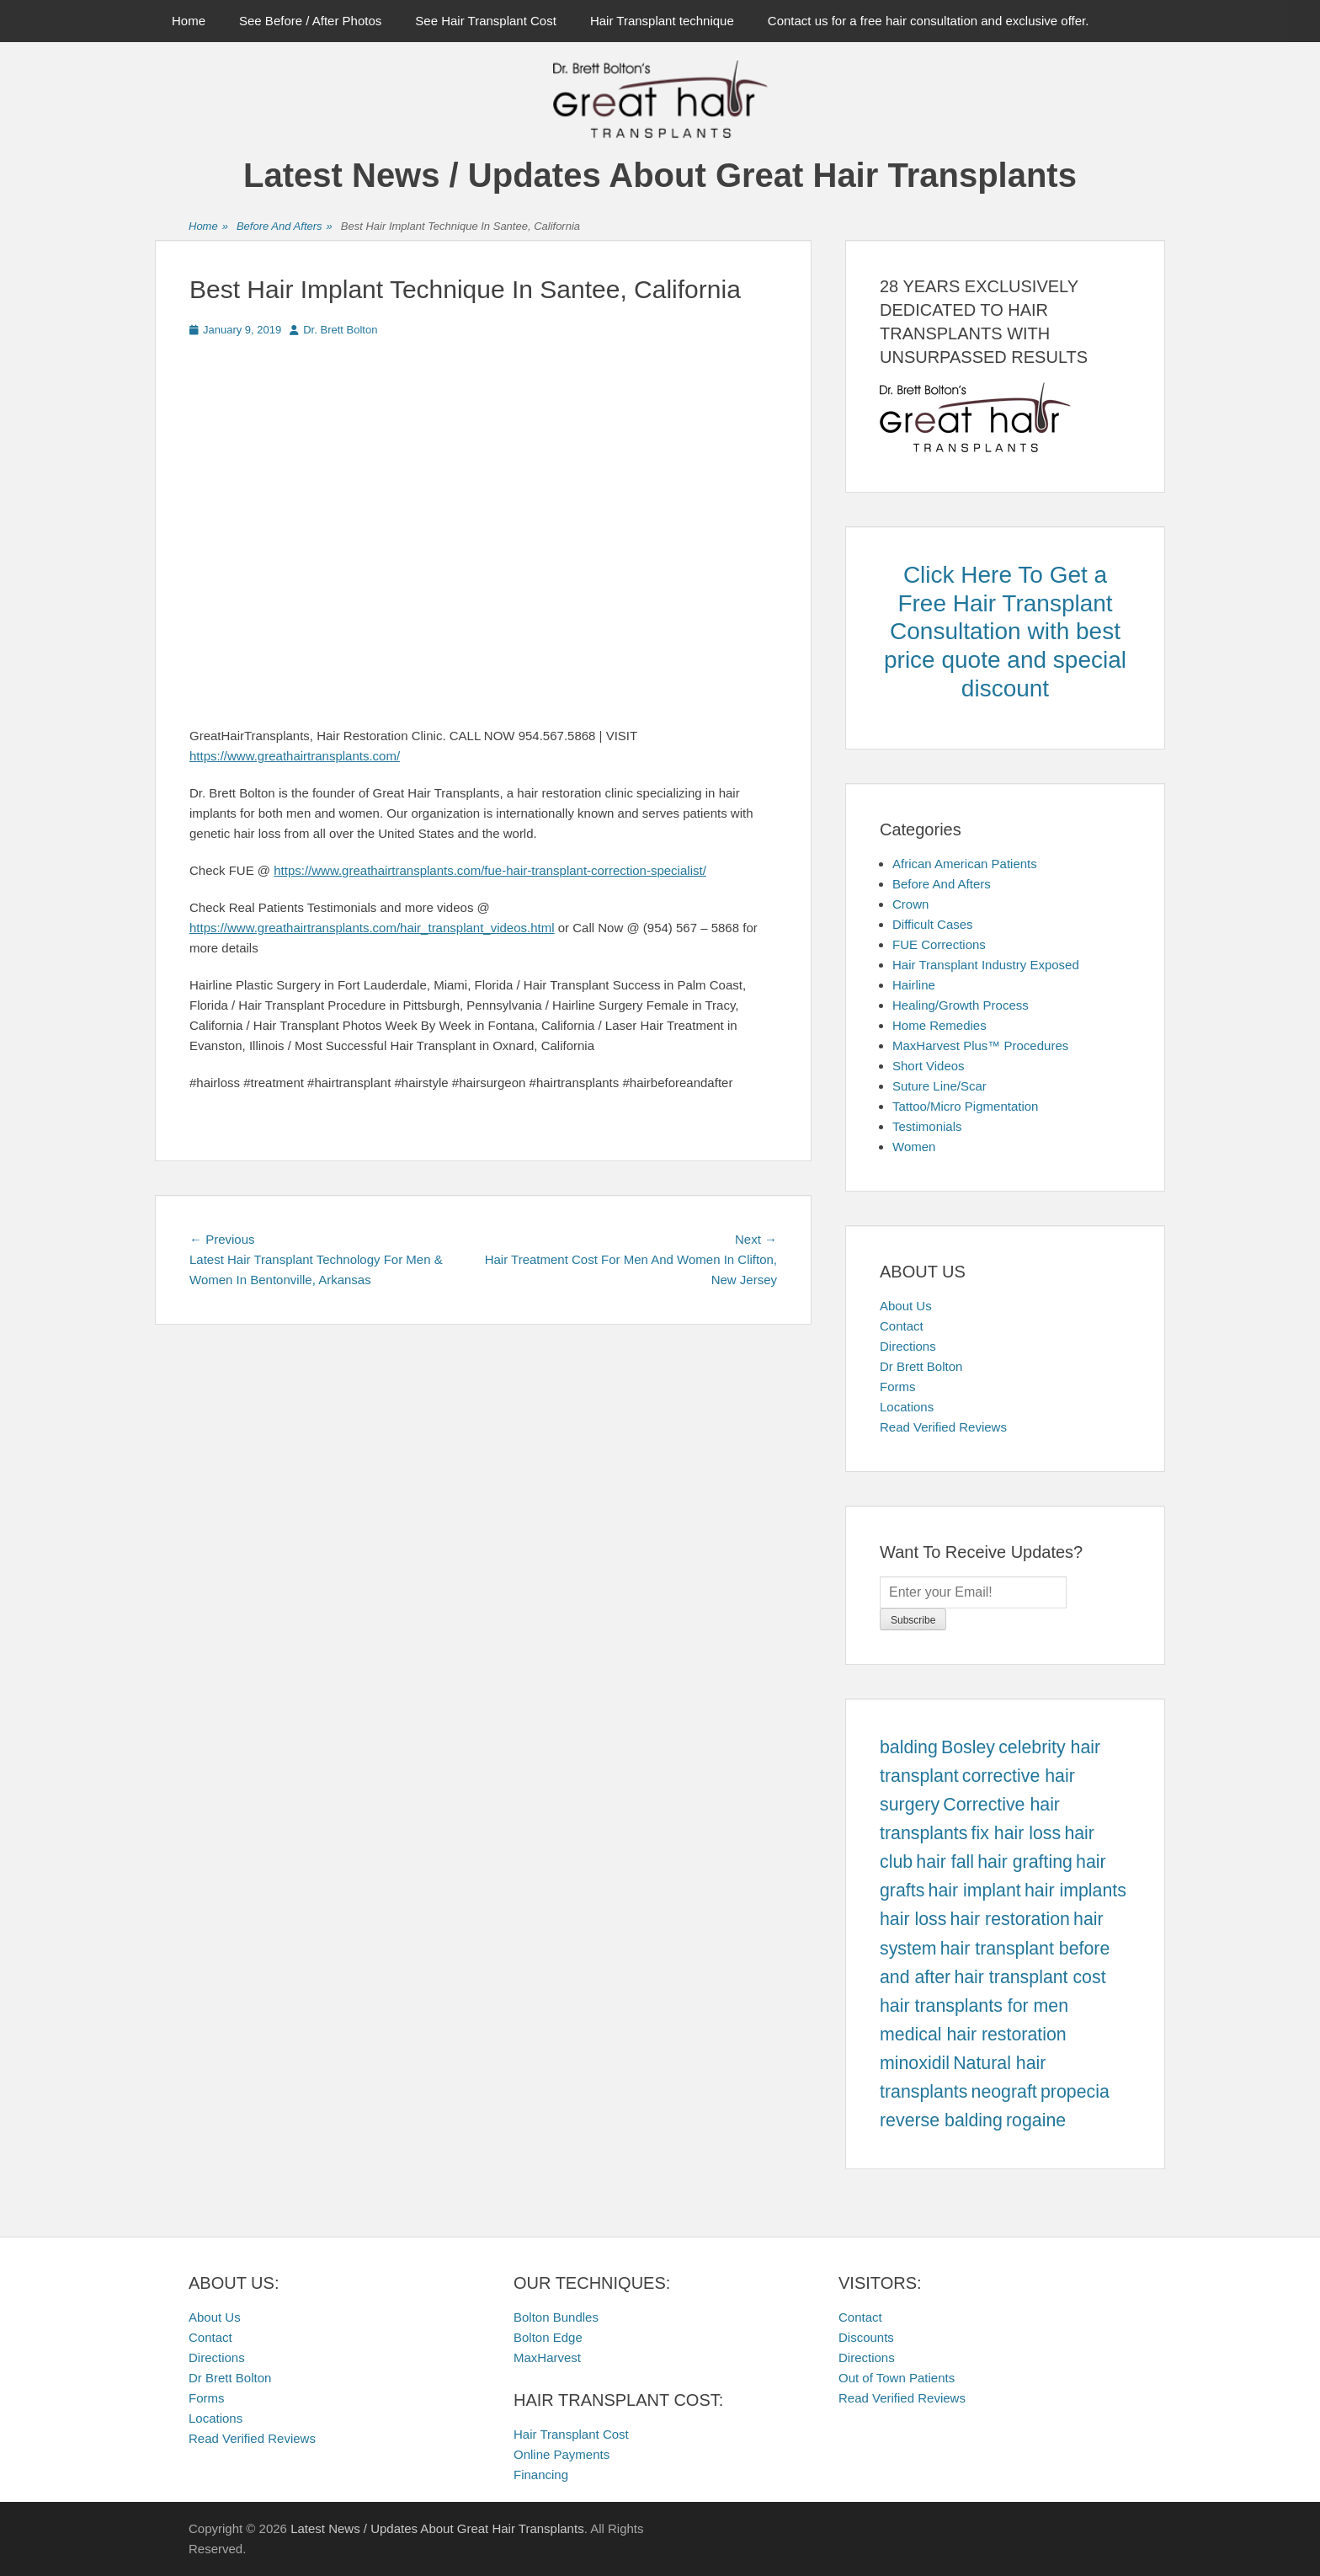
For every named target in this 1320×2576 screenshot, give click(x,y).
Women (913, 1146)
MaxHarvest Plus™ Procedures (980, 1045)
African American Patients (964, 863)
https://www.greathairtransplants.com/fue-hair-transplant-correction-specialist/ (490, 870)
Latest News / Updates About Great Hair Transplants (660, 175)
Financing (541, 2474)
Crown (910, 904)
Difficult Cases (932, 924)
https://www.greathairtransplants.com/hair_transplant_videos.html (372, 927)
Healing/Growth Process (960, 1005)
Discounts (866, 2337)
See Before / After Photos (310, 20)
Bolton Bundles (556, 2317)
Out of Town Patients (896, 2378)
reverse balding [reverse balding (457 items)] (941, 2120)
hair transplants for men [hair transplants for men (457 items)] (974, 2006)
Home (188, 20)
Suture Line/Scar (939, 1086)
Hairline (913, 985)
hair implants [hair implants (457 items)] (1075, 1890)
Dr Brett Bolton (921, 1366)
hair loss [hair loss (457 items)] (913, 1919)
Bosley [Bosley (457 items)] (968, 1747)
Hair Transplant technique (662, 20)
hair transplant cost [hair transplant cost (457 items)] (1029, 1977)
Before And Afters (285, 227)
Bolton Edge (548, 2337)
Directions (908, 1346)
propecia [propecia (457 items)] (1075, 2092)
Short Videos (928, 1066)
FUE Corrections (939, 944)
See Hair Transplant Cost (485, 20)
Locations (907, 1407)
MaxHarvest (547, 2357)
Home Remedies (939, 1025)
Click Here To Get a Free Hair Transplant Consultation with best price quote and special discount (1005, 631)
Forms (898, 1386)
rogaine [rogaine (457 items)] (1036, 2120)
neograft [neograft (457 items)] (1004, 2092)
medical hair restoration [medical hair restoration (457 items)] (973, 2034)
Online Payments (561, 2454)
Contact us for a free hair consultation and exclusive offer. (928, 20)
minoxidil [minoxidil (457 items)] (915, 2063)
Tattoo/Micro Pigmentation (965, 1106)
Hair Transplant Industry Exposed (985, 964)
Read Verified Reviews (943, 1427)
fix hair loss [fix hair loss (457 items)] (1016, 1833)
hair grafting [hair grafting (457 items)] (1024, 1862)
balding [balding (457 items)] (909, 1747)
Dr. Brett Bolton (340, 329)
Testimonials (927, 1126)
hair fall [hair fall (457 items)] (945, 1862)
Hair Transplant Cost (571, 2434)
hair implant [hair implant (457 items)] (975, 1890)
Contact (901, 1326)
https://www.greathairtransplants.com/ (294, 756)
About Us (906, 1306)
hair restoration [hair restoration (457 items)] (1010, 1919)
